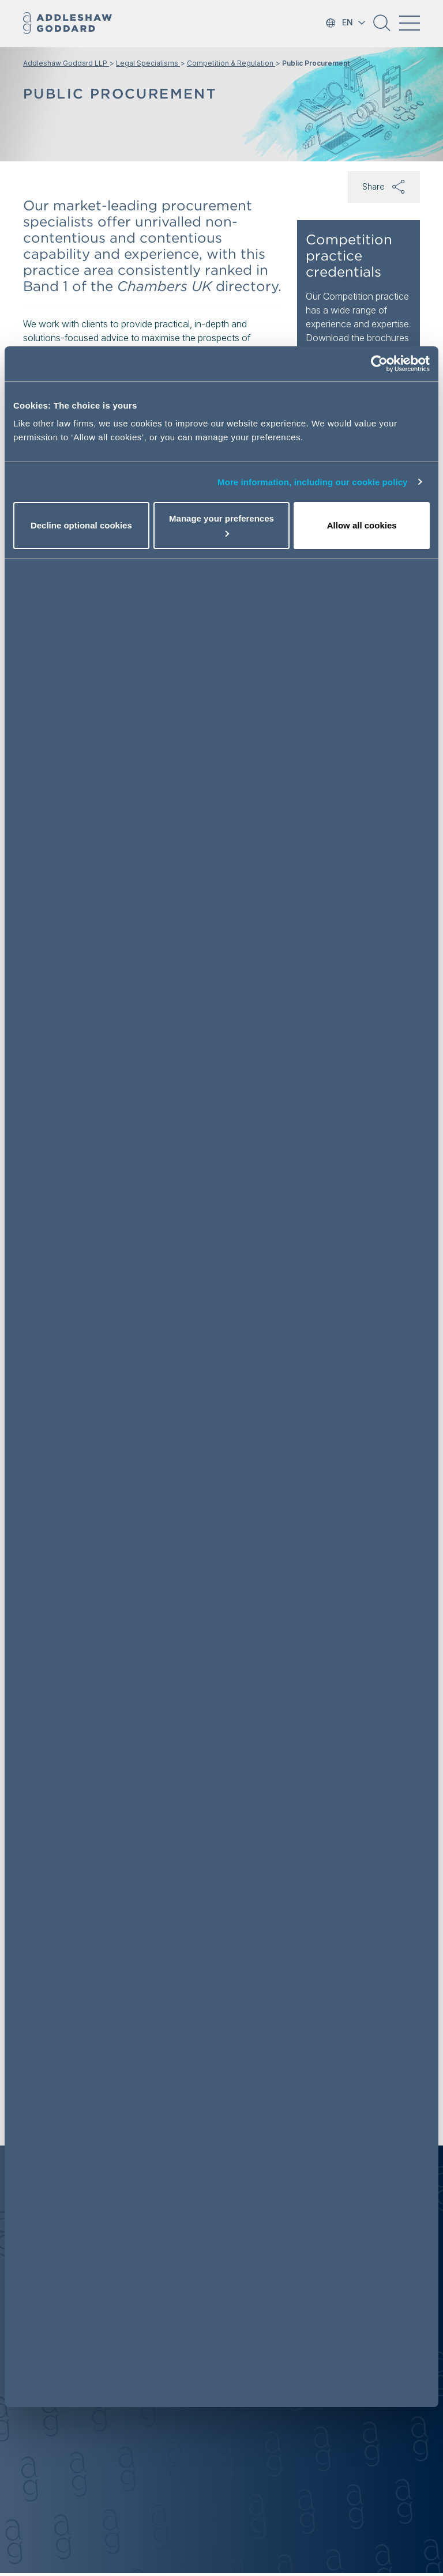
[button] (382, 27)
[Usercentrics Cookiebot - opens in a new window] (379, 363)
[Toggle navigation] (409, 23)
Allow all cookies (362, 525)
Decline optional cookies (81, 525)
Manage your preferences (221, 525)
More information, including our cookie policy (312, 482)
